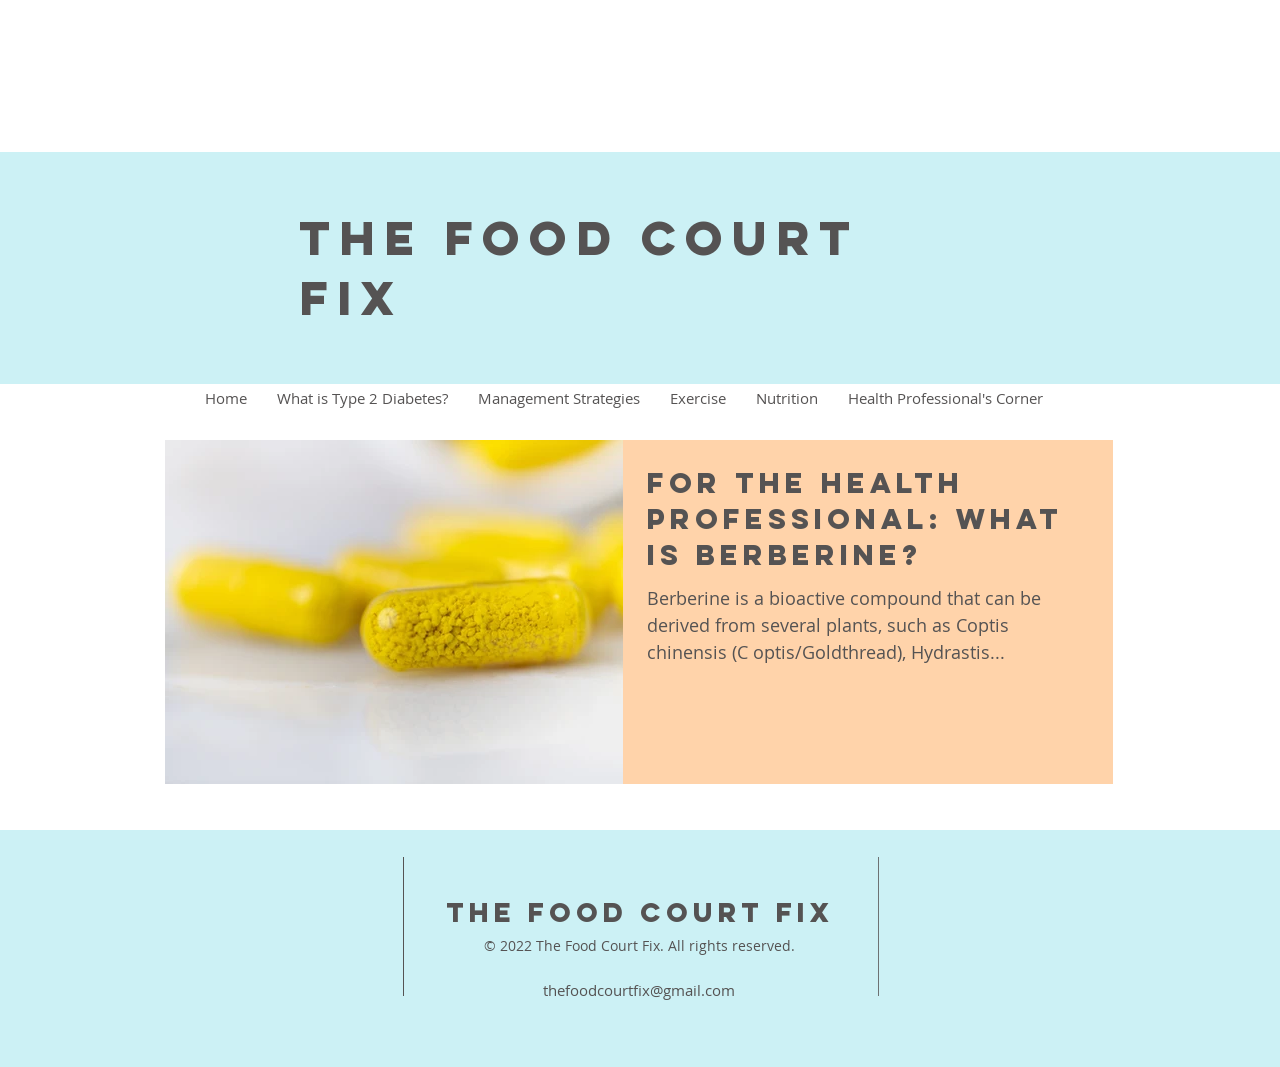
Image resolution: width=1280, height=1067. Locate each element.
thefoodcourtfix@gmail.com (639, 990)
